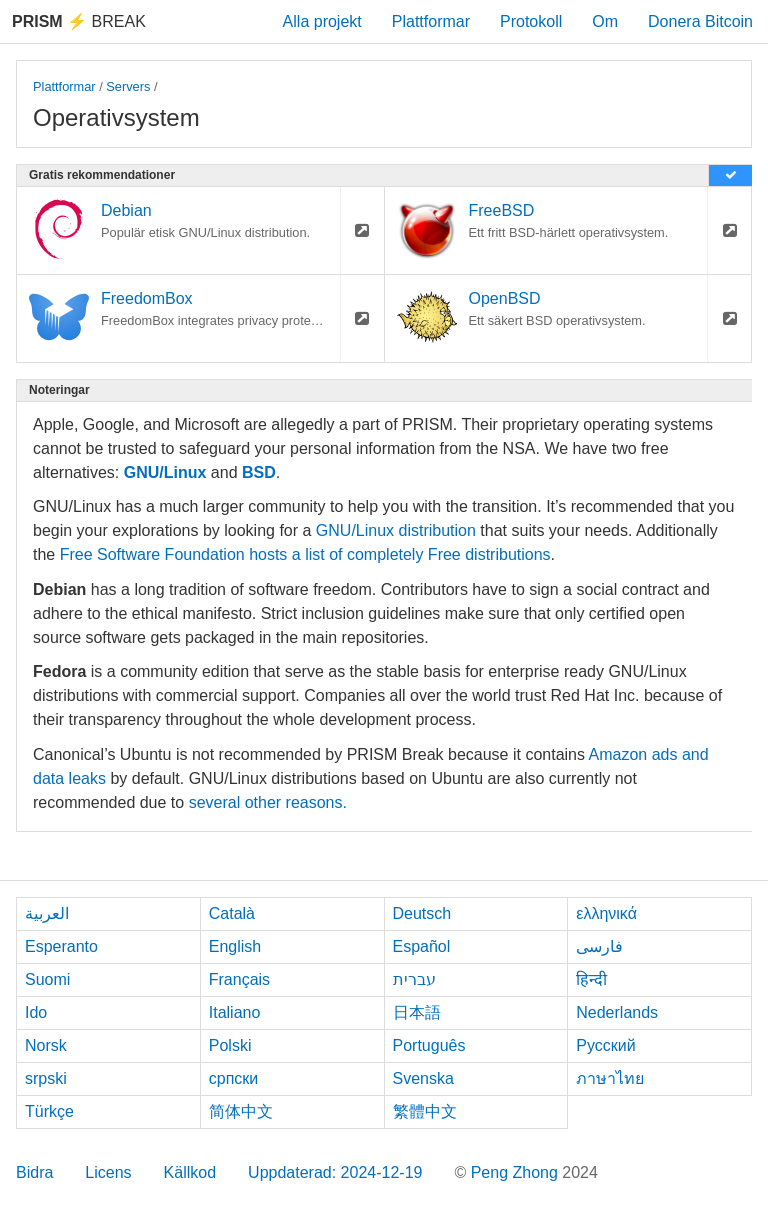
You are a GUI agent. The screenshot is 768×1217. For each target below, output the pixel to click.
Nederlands (617, 1012)
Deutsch (422, 913)
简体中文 (241, 1111)
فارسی (599, 946)
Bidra (34, 1172)
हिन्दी (591, 979)
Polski (230, 1045)
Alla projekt (322, 21)
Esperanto (61, 946)
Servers (128, 86)
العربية (47, 913)
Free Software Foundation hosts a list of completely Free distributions (305, 554)
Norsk (46, 1045)
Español (422, 946)
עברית (414, 979)
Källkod (190, 1172)
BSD (259, 472)
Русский (605, 1045)
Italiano (235, 1012)
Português (429, 1045)
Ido (36, 1012)
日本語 (417, 1012)
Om (605, 21)
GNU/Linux (165, 472)
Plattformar (431, 21)
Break (79, 21)
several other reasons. (268, 802)
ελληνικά (606, 913)
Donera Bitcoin (700, 21)
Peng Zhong (517, 1172)
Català (232, 913)
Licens (108, 1172)
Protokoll (531, 21)
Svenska (423, 1078)
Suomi (47, 979)
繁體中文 (425, 1111)
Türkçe (49, 1111)
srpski (46, 1078)
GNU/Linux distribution (396, 530)
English (235, 946)
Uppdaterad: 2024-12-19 (335, 1172)
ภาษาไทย (610, 1078)
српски (234, 1078)
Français (239, 979)
